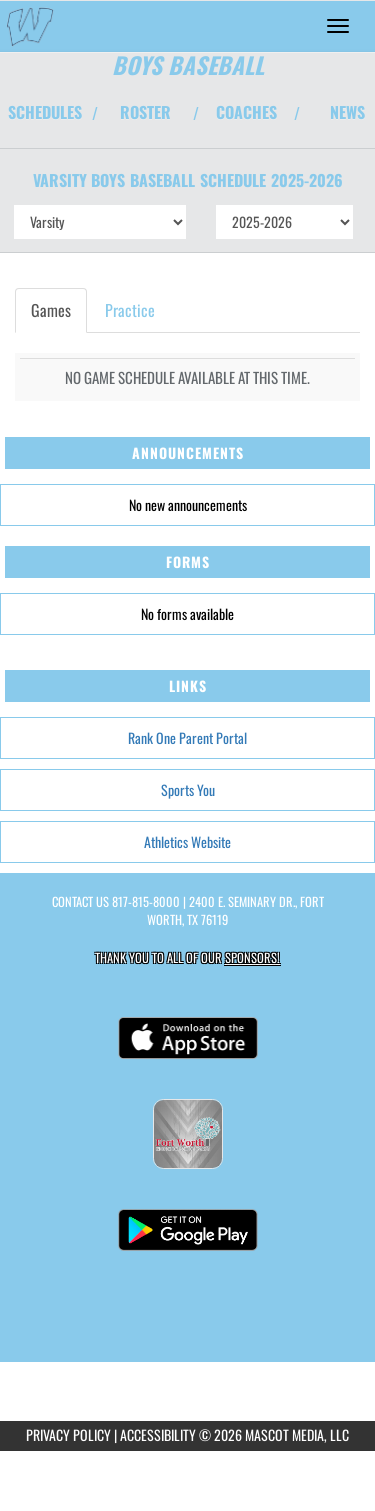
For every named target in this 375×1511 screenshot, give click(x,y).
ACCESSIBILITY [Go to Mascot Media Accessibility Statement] (158, 1434)
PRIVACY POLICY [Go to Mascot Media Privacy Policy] (68, 1434)
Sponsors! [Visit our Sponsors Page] (252, 957)
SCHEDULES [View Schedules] (45, 112)
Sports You (188, 789)
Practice (130, 310)
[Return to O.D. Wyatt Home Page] (30, 26)
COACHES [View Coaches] (246, 112)
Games (51, 310)
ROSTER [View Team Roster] (145, 112)
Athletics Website (187, 841)
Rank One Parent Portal (187, 737)
